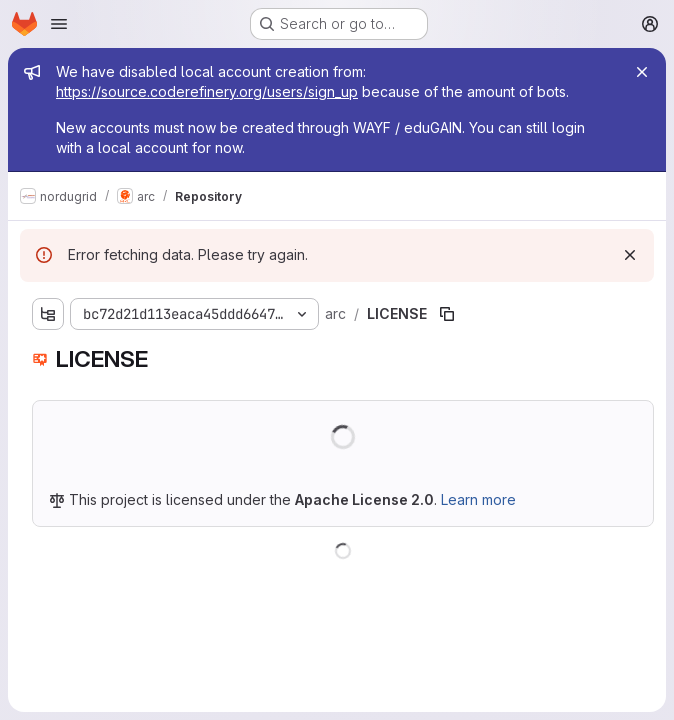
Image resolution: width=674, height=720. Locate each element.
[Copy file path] (447, 314)
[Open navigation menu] (59, 24)
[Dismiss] (630, 255)
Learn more (478, 499)
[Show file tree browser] (48, 314)
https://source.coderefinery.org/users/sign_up (207, 91)
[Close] (642, 72)
